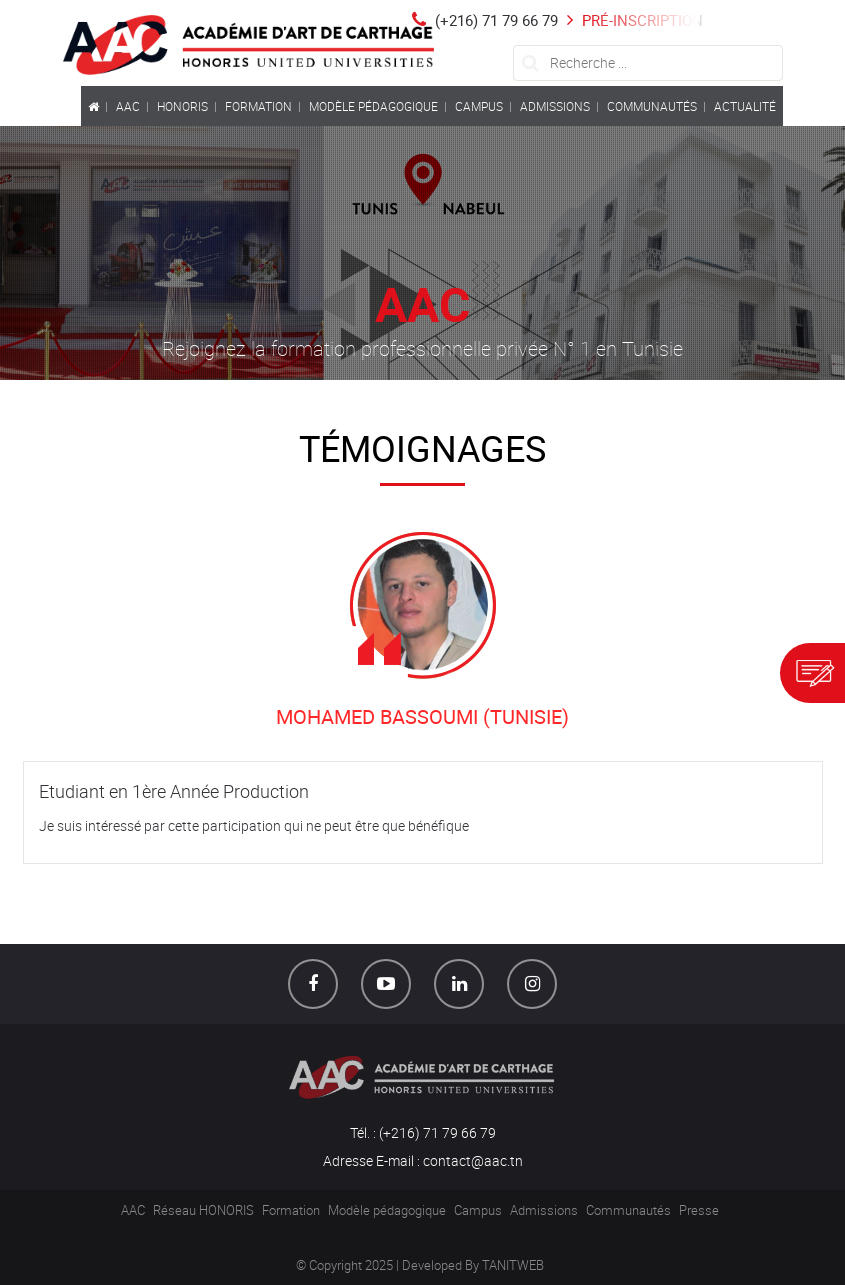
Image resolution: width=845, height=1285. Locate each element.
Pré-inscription (632, 20)
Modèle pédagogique (387, 1210)
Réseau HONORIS (203, 1210)
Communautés (628, 1210)
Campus (478, 1210)
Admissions (544, 1210)
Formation (291, 1210)
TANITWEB (513, 1265)
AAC (133, 1210)
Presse (699, 1210)
